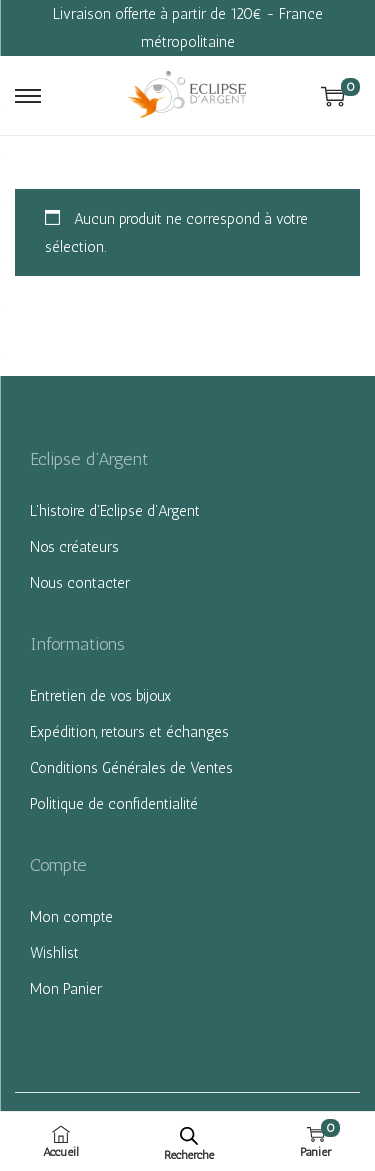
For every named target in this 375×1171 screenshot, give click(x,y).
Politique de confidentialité (114, 804)
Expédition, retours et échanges (129, 732)
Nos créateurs (74, 547)
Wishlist (54, 953)
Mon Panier (66, 989)
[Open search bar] (189, 1135)
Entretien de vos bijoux (100, 696)
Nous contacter (80, 583)
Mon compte (71, 917)
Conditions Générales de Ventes (131, 768)
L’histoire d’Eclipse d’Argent (115, 511)
